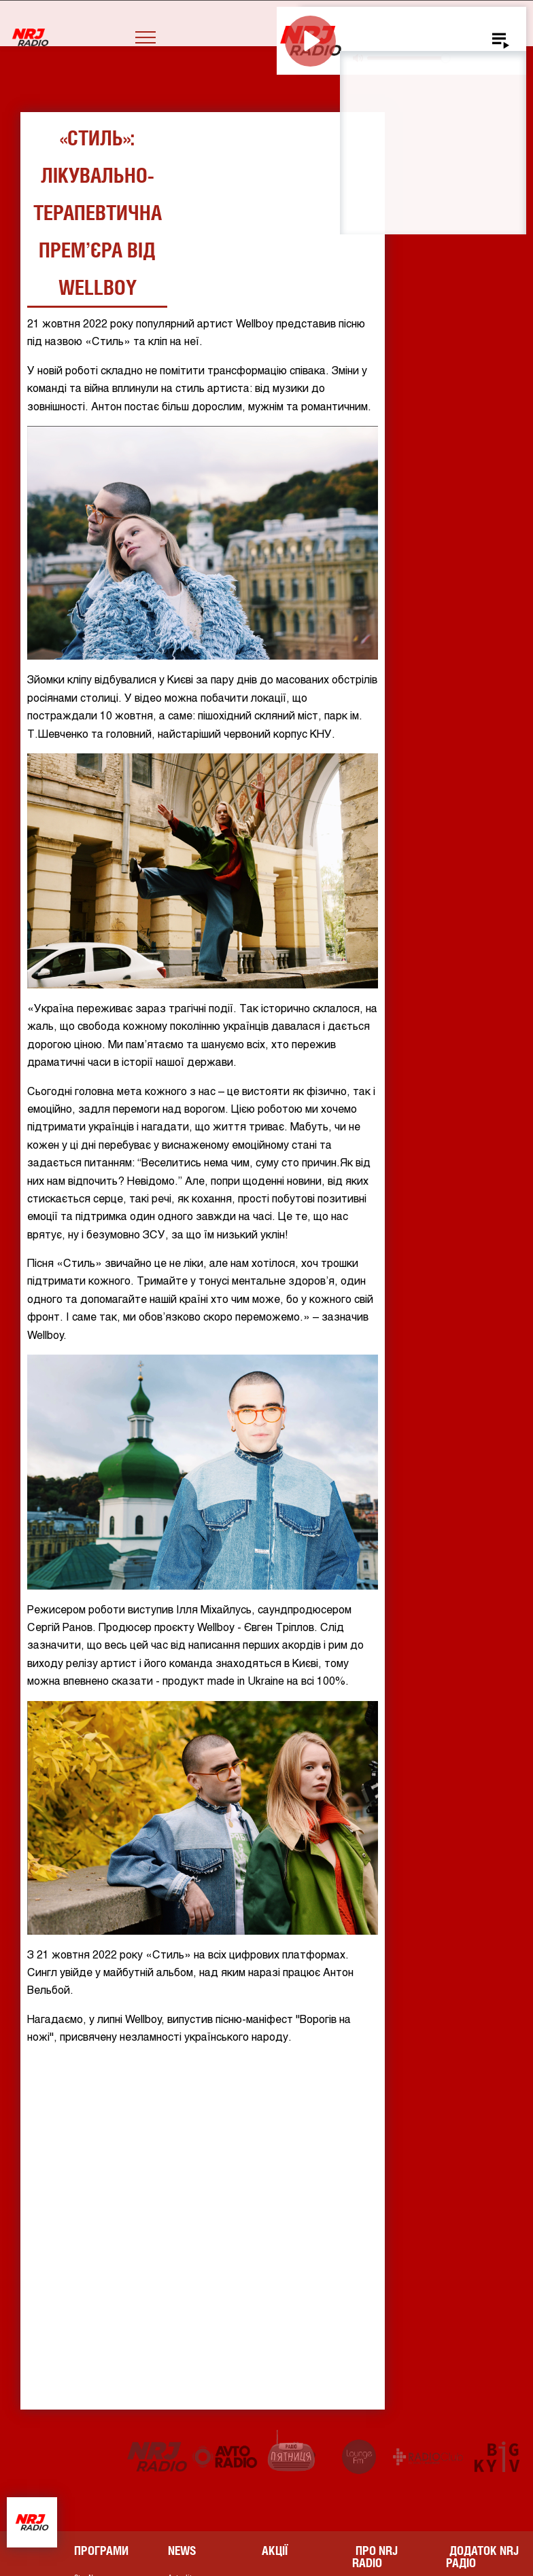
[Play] (310, 41)
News (182, 2551)
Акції (275, 2551)
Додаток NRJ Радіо (482, 2557)
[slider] (408, 58)
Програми (101, 2551)
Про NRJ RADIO (375, 2557)
